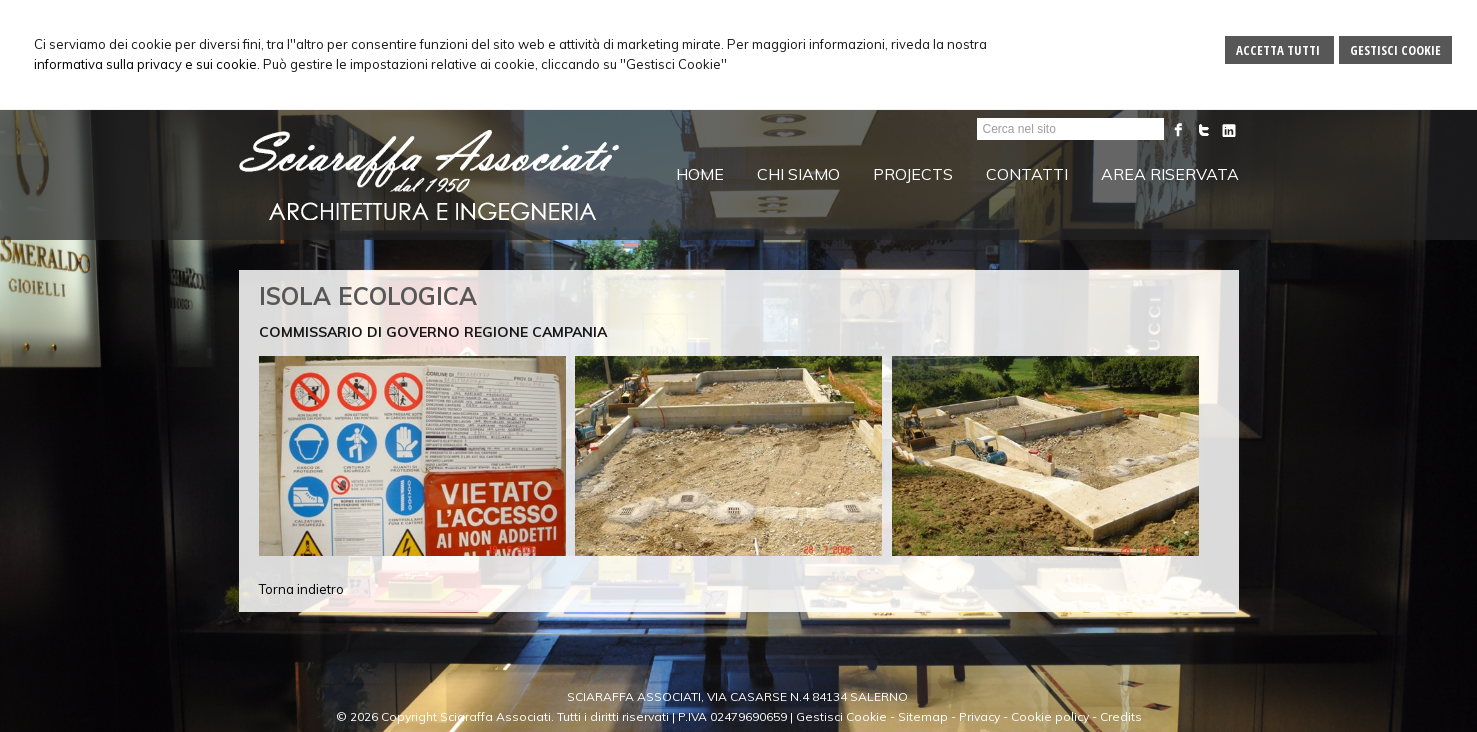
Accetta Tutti (1279, 50)
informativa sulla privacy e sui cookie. (147, 64)
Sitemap (923, 716)
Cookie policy (1050, 716)
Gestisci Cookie (1395, 50)
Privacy (979, 716)
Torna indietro (301, 589)
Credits (1121, 716)
